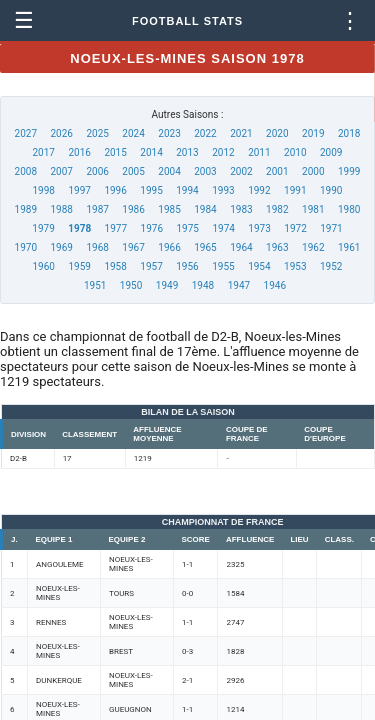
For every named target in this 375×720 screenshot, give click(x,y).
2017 (44, 152)
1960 (44, 266)
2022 (205, 133)
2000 (313, 171)
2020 (277, 133)
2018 (349, 133)
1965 (205, 247)
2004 (169, 171)
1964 (241, 247)
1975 (187, 228)
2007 (61, 171)
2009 (331, 152)
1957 (151, 266)
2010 (295, 152)
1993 (223, 190)
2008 (26, 171)
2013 (187, 152)
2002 (241, 171)
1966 (169, 247)
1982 (277, 209)
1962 (313, 247)
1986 (133, 209)
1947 (239, 285)
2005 (133, 171)
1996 (115, 190)
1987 (97, 209)
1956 (187, 266)
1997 (79, 190)
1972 (295, 228)
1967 (133, 247)
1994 (187, 190)
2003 (205, 171)
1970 (26, 247)
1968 (97, 247)
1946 (275, 285)
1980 (349, 209)
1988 (61, 209)
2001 (277, 171)
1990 (331, 190)
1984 (205, 209)
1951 (95, 285)
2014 (151, 152)
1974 (223, 228)
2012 (223, 152)
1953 (295, 266)
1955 (223, 266)
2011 (259, 152)
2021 (241, 133)
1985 (169, 209)
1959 (79, 266)
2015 (115, 152)
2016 (79, 152)
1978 (79, 228)
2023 (169, 133)
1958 (115, 266)
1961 (349, 247)
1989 (26, 209)
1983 (241, 209)
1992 (259, 190)
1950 (131, 285)
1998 (44, 190)
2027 (26, 133)
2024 (133, 133)
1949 (167, 285)
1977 (116, 228)
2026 (61, 133)
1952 (331, 266)
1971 (331, 228)
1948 (203, 285)
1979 (43, 228)
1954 (259, 266)
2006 (97, 171)
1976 (152, 228)
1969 (61, 247)
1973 (259, 228)
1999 (349, 171)
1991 (295, 190)
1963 (277, 247)
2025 (97, 133)
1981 (313, 209)
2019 (313, 133)
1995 (151, 190)
